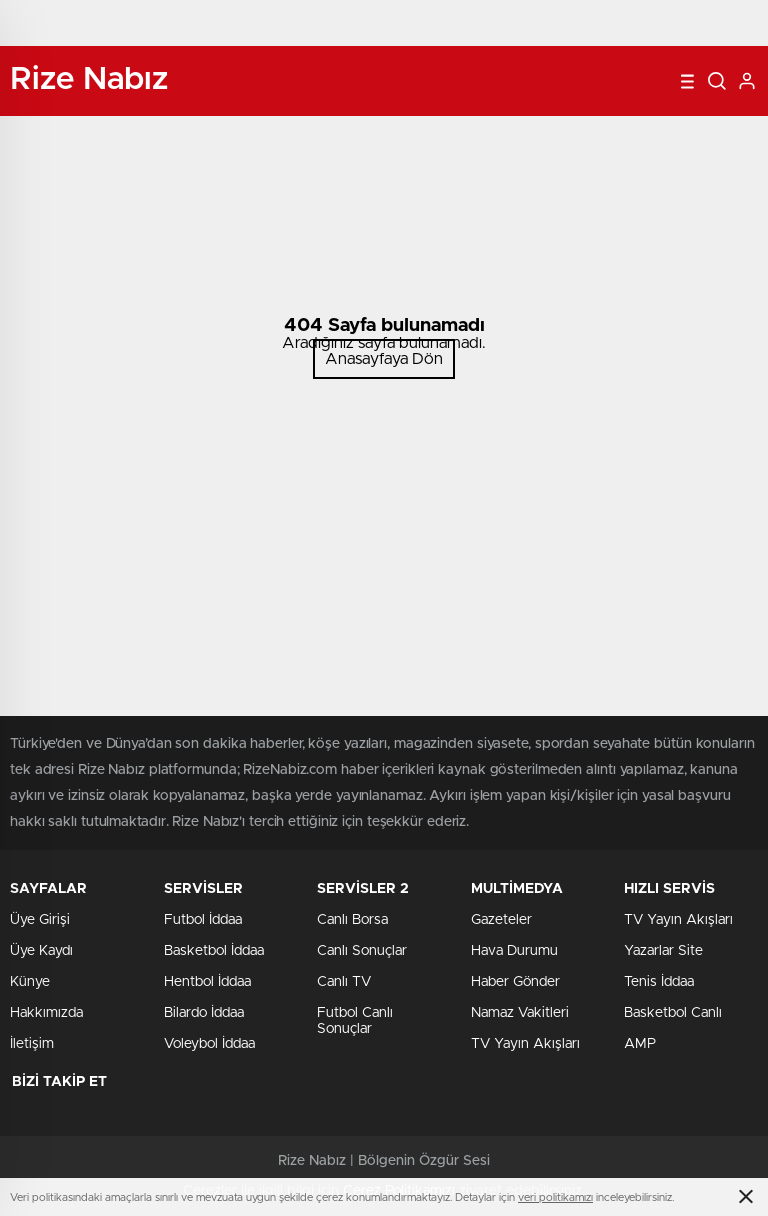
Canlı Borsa (352, 920)
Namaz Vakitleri (520, 1013)
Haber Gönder (515, 982)
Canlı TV (344, 982)
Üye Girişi (40, 920)
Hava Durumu (514, 951)
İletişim (32, 1044)
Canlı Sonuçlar (362, 951)
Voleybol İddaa (209, 1044)
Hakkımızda (46, 1013)
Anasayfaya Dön (384, 359)
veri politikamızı (555, 1197)
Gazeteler (501, 920)
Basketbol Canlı (673, 1013)
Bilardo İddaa (204, 1013)
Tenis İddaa (659, 982)
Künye (30, 982)
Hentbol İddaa (207, 982)
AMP (640, 1044)
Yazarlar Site (663, 951)
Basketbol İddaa (214, 951)
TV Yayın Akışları (525, 1044)
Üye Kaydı (41, 951)
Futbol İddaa (203, 920)
